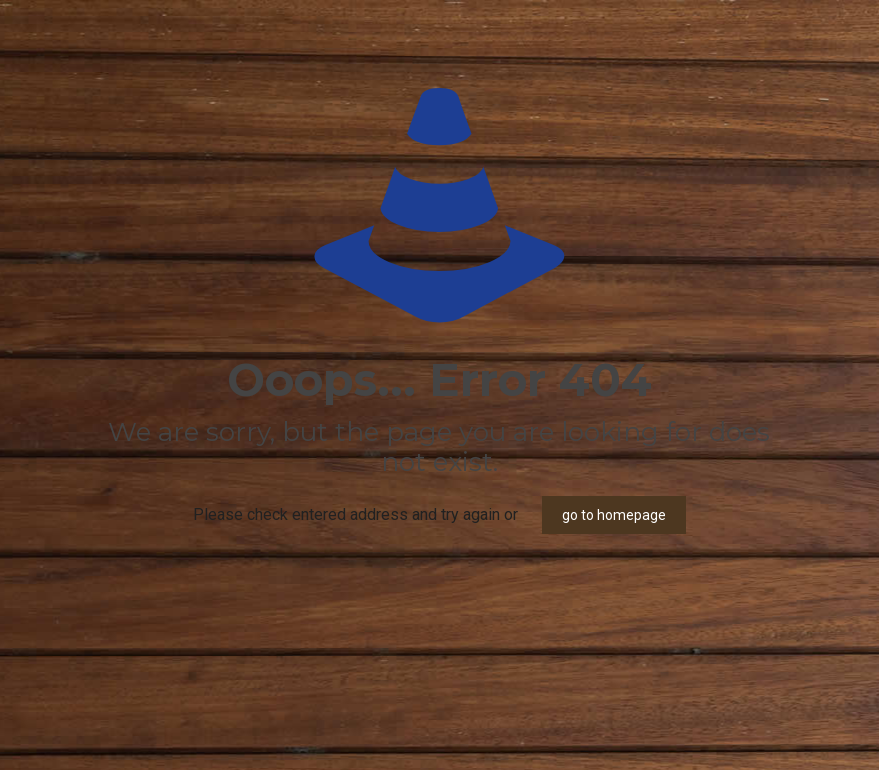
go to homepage (614, 515)
